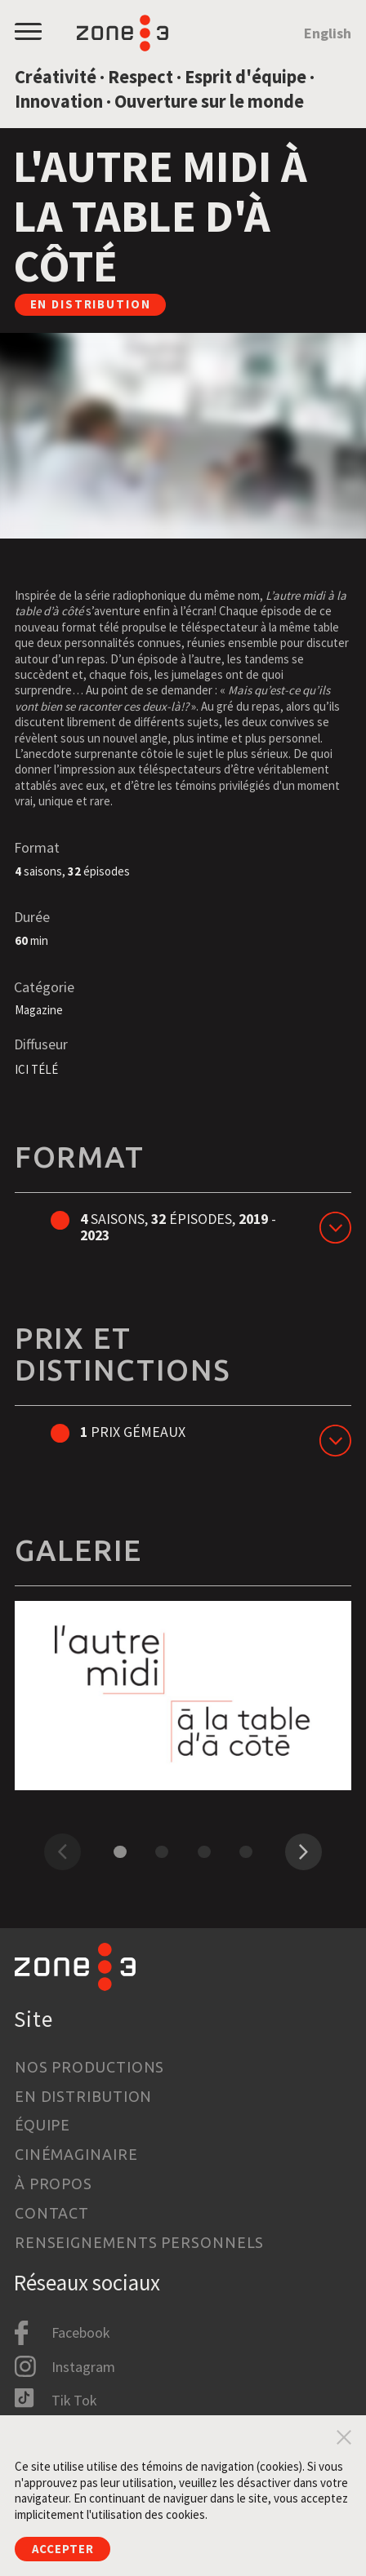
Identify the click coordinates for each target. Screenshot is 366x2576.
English (327, 33)
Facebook (80, 2332)
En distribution (83, 2096)
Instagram (83, 2366)
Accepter (63, 2548)
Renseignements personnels (139, 2242)
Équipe (42, 2125)
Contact (52, 2213)
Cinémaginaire (76, 2154)
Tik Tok (73, 2400)
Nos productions (89, 2067)
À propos (53, 2183)
